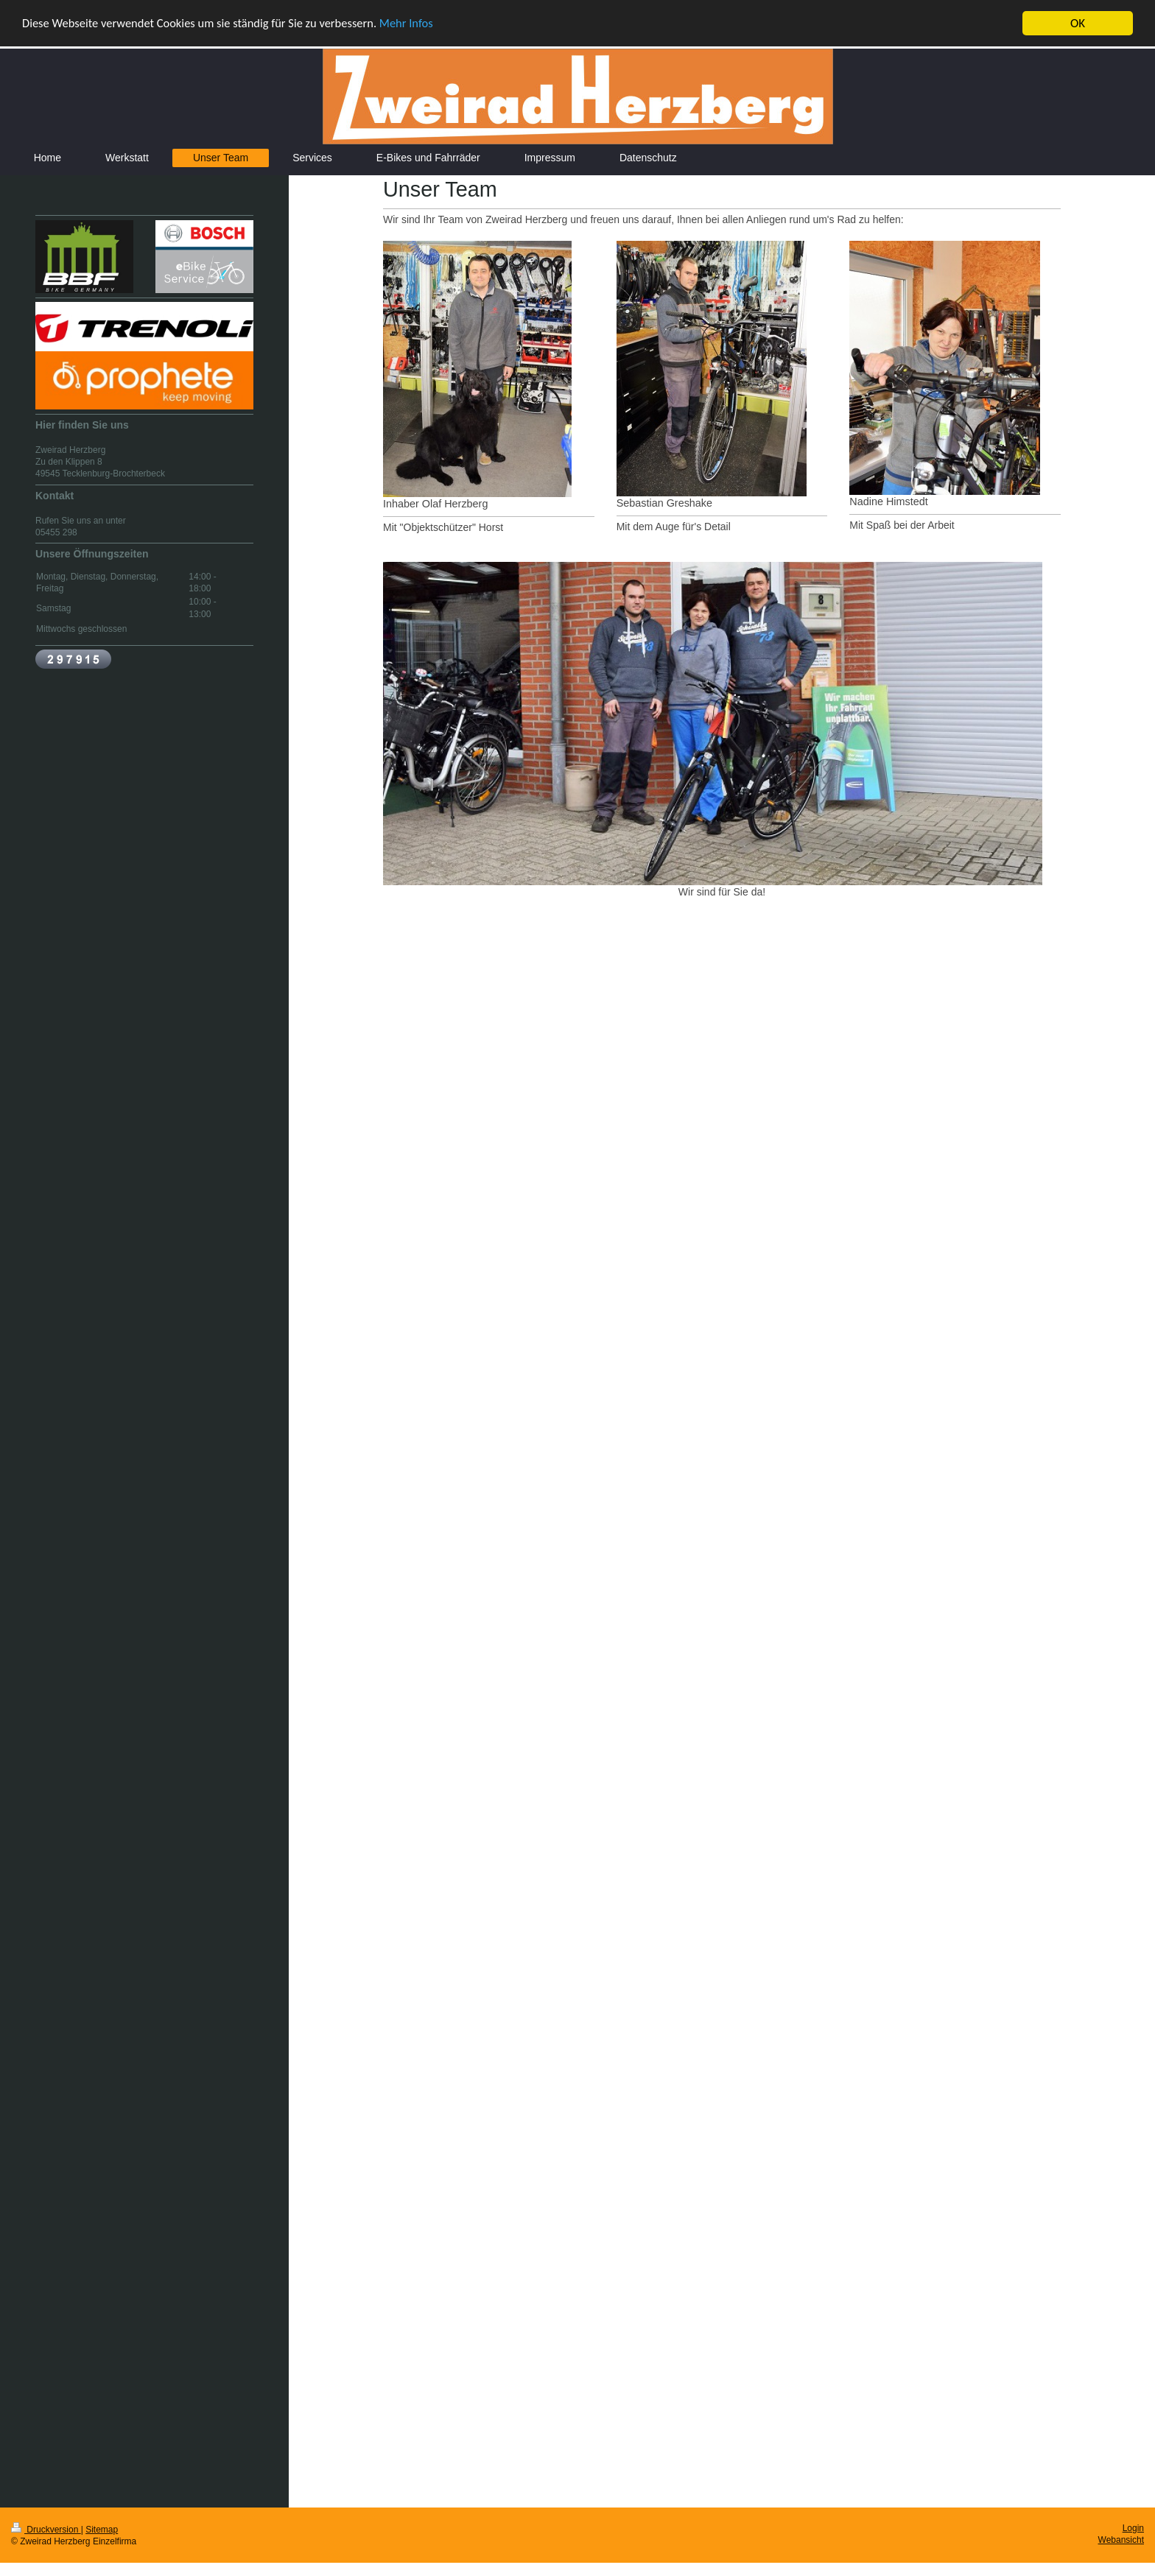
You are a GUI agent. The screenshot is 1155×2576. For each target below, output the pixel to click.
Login (1133, 2527)
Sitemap (101, 2529)
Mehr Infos (418, 23)
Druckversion (46, 2529)
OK (1077, 23)
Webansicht (1121, 2540)
